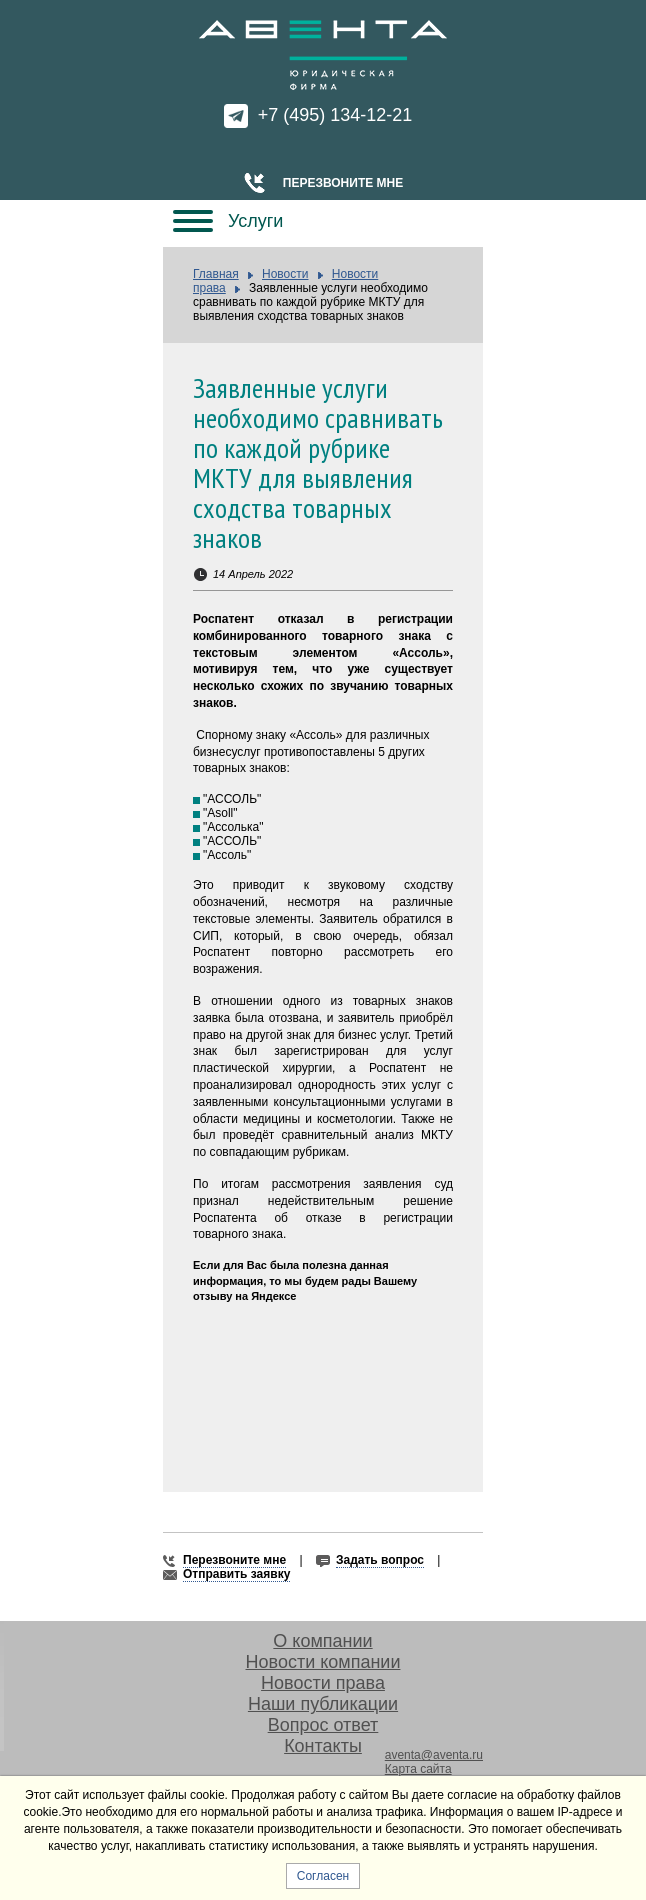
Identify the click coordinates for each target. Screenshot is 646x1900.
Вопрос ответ (323, 1725)
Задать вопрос (380, 1560)
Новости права (323, 1683)
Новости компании (323, 1662)
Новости (285, 274)
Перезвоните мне (343, 183)
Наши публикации (323, 1704)
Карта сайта (418, 1769)
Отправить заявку (236, 1574)
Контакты (323, 1746)
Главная (216, 274)
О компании (322, 1641)
